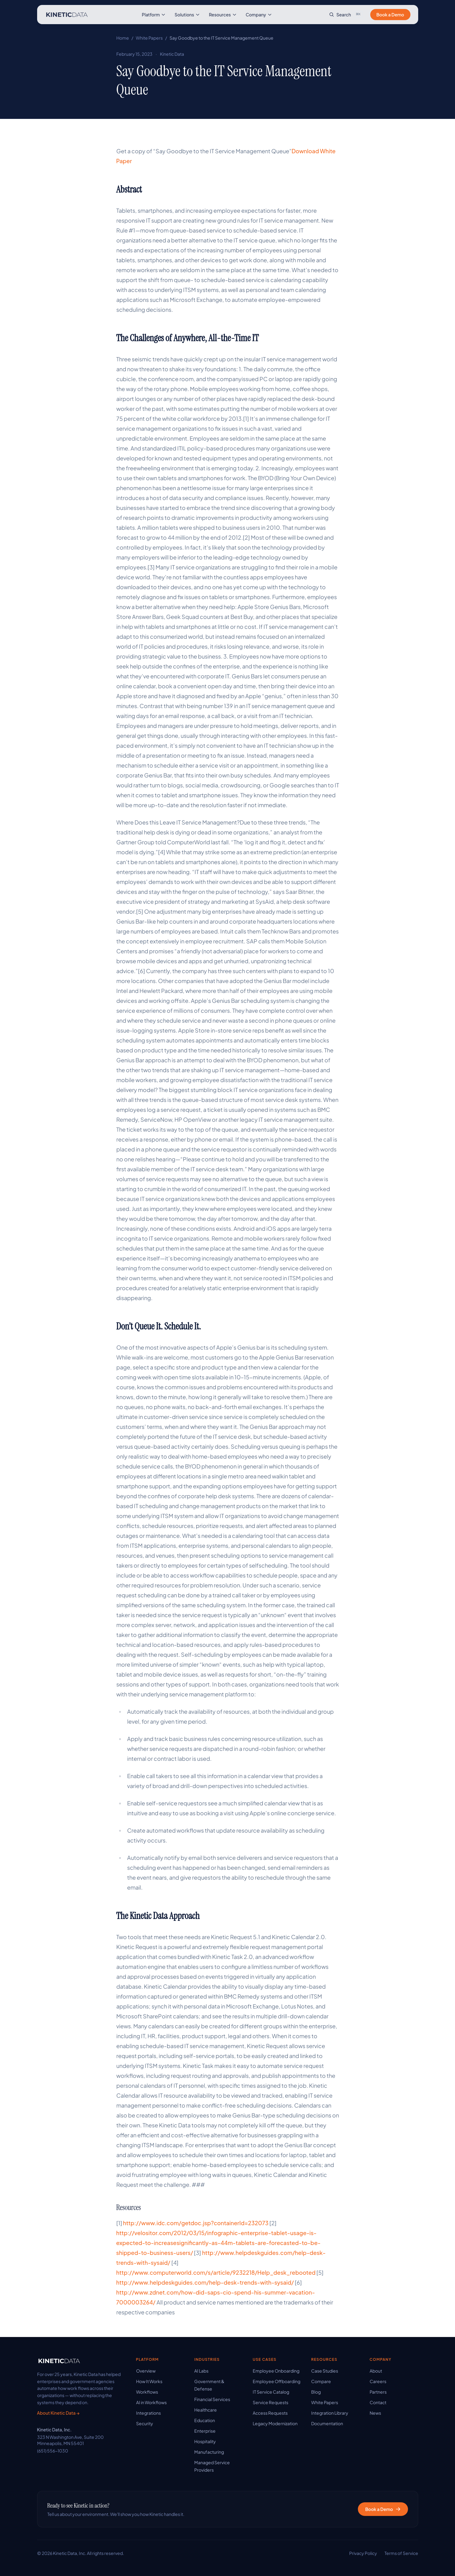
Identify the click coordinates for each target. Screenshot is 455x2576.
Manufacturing (209, 2452)
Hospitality (205, 2441)
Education (204, 2420)
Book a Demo (390, 14)
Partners (378, 2392)
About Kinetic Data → (58, 2413)
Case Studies (324, 2371)
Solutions (187, 14)
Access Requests (270, 2413)
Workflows (147, 2392)
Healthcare (205, 2410)
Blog (316, 2392)
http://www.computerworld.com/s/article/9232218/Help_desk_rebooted (216, 2272)
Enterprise (205, 2431)
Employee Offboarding (276, 2381)
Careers (378, 2381)
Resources (223, 14)
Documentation (327, 2423)
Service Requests (270, 2402)
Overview (146, 2371)
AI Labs (201, 2371)
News (375, 2413)
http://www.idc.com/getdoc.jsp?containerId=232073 (196, 2222)
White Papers (149, 38)
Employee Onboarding (276, 2371)
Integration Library (329, 2413)
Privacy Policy (363, 2553)
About (376, 2371)
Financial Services (212, 2399)
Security (144, 2423)
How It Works (149, 2381)
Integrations (148, 2413)
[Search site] (346, 14)
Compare (321, 2381)
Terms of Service (401, 2553)
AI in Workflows (151, 2402)
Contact (378, 2402)
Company (259, 14)
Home (122, 38)
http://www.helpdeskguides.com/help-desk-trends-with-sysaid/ (205, 2282)
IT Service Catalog (271, 2392)
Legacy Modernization (275, 2423)
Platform (154, 14)
